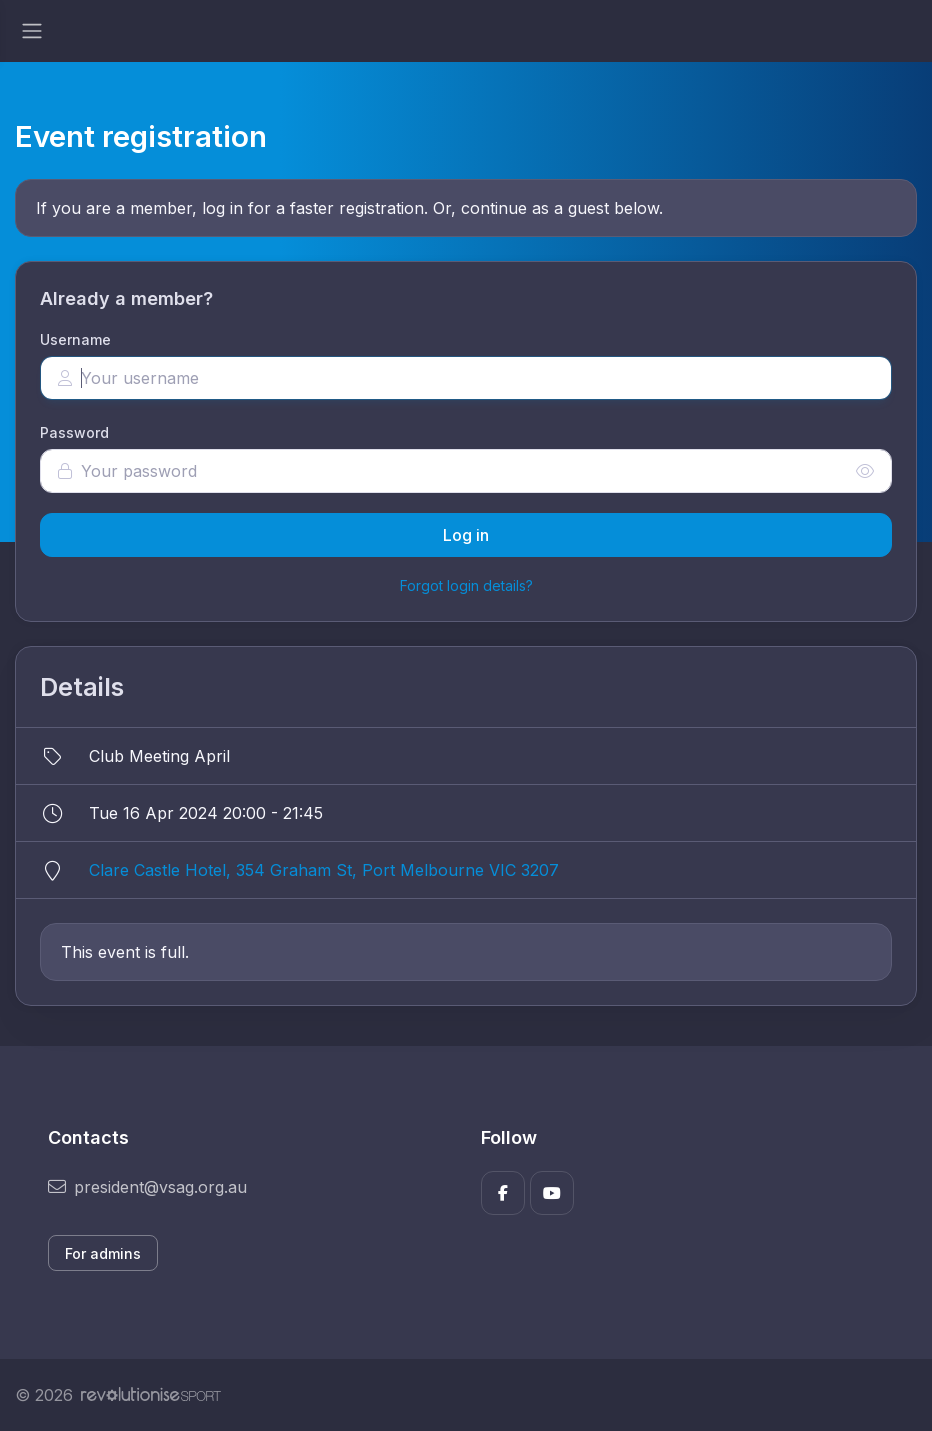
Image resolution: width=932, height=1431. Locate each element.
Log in (466, 535)
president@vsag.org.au (147, 1187)
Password (74, 432)
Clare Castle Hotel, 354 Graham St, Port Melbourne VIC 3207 (324, 870)
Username (75, 339)
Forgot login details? (466, 585)
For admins (103, 1253)
